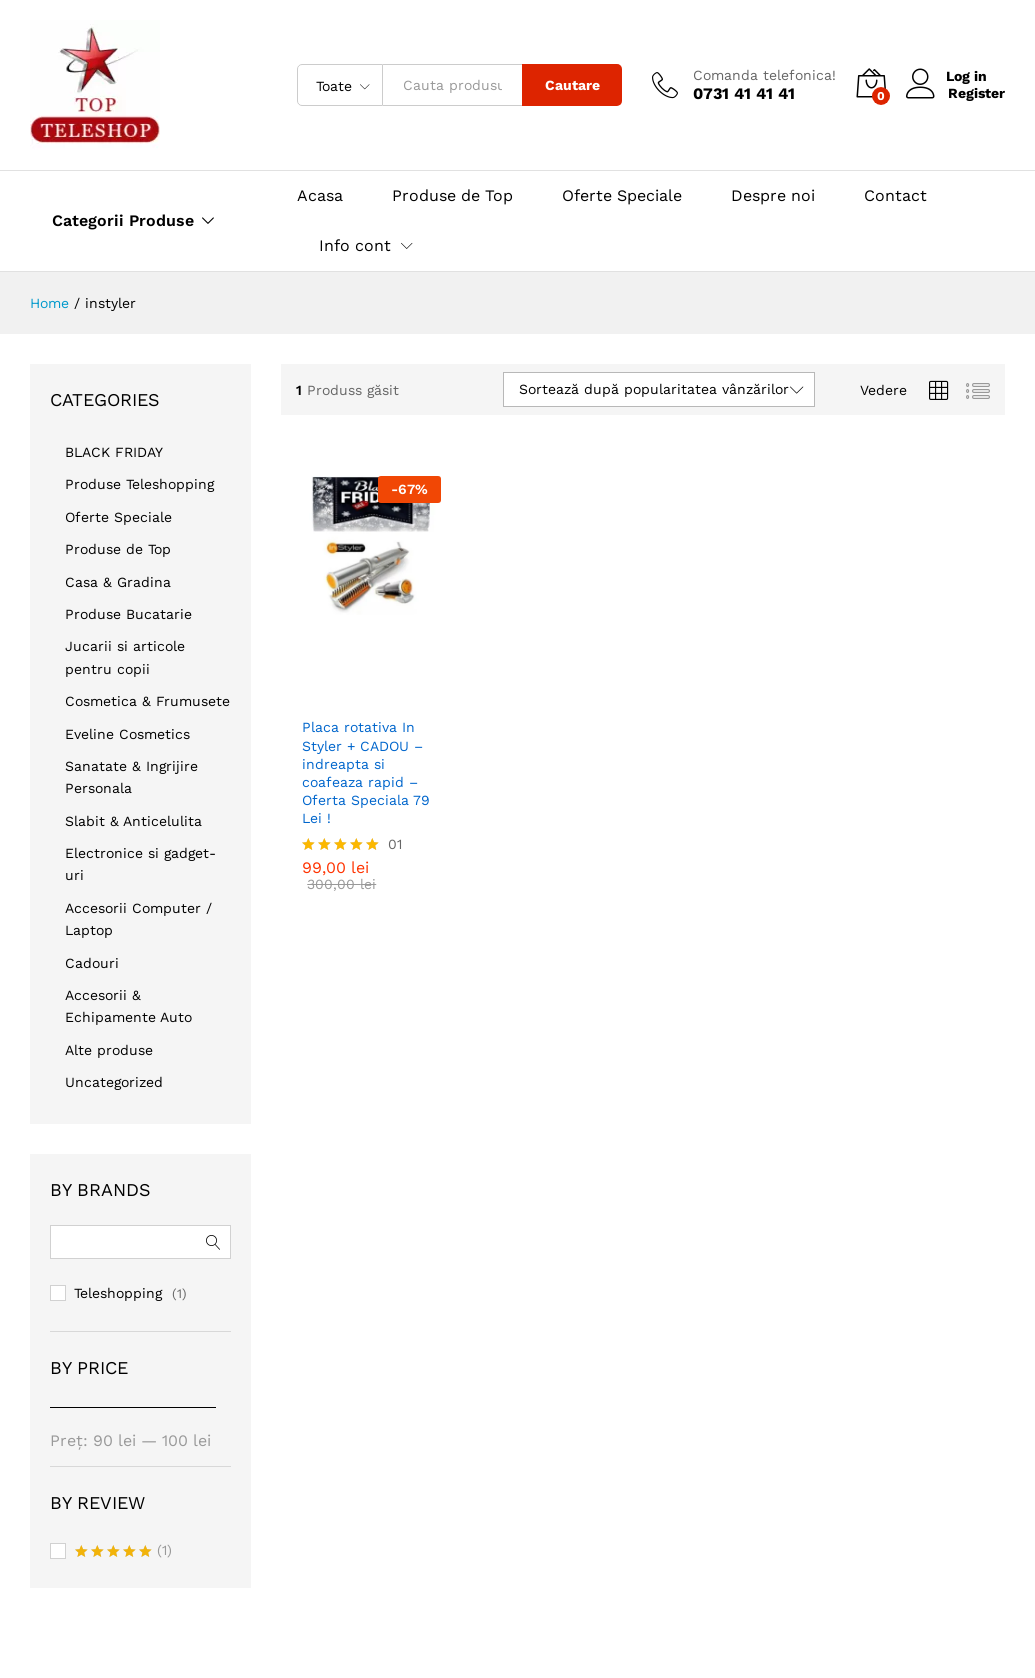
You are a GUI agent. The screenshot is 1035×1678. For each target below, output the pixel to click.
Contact (895, 196)
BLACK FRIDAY (114, 452)
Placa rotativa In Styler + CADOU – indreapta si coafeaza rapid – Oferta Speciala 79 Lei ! (366, 758)
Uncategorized (114, 1082)
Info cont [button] (355, 246)
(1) (123, 1552)
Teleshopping (118, 1293)
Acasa (320, 196)
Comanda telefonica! (764, 75)
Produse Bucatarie (128, 614)
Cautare (572, 85)
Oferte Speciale (622, 196)
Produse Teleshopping (139, 484)
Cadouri (92, 963)
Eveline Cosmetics (127, 734)
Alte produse (109, 1050)
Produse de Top (452, 196)
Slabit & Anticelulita (133, 821)
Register (976, 93)
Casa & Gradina (118, 582)
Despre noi (773, 196)
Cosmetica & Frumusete (147, 701)
